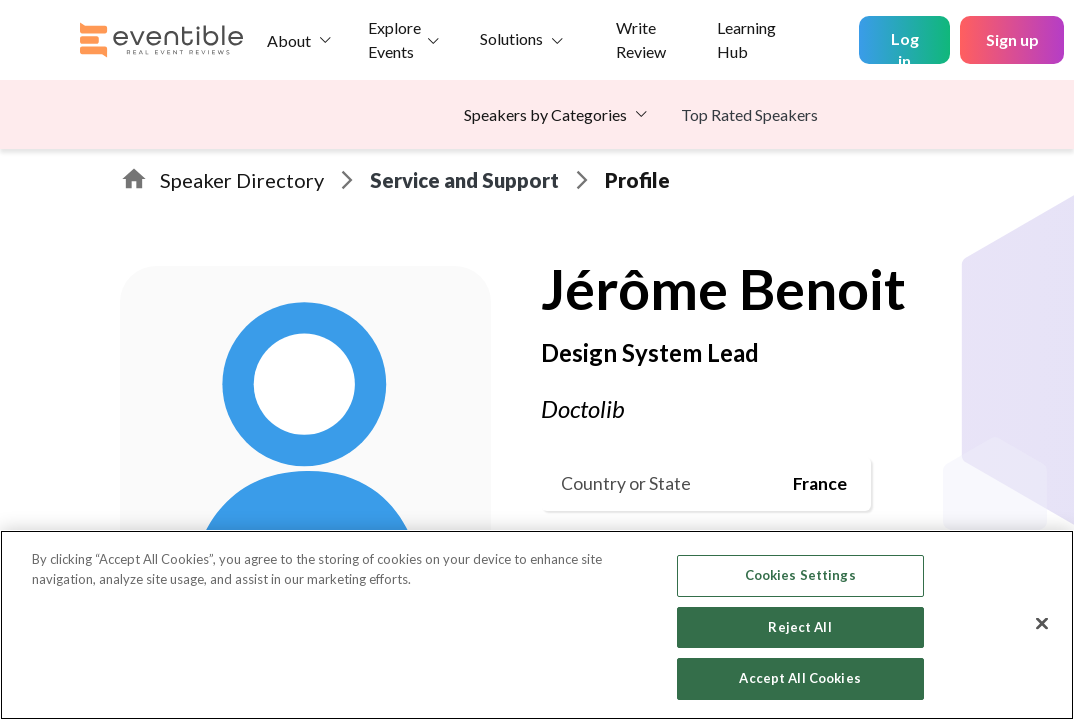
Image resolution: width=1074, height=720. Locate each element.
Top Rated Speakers (749, 114)
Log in (905, 46)
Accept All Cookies (799, 678)
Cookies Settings (800, 575)
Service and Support (464, 180)
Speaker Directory (242, 180)
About (289, 40)
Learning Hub (746, 39)
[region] (537, 625)
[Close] (1042, 624)
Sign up (1012, 39)
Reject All (799, 627)
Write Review (641, 39)
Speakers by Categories (545, 114)
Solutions (511, 38)
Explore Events (394, 39)
